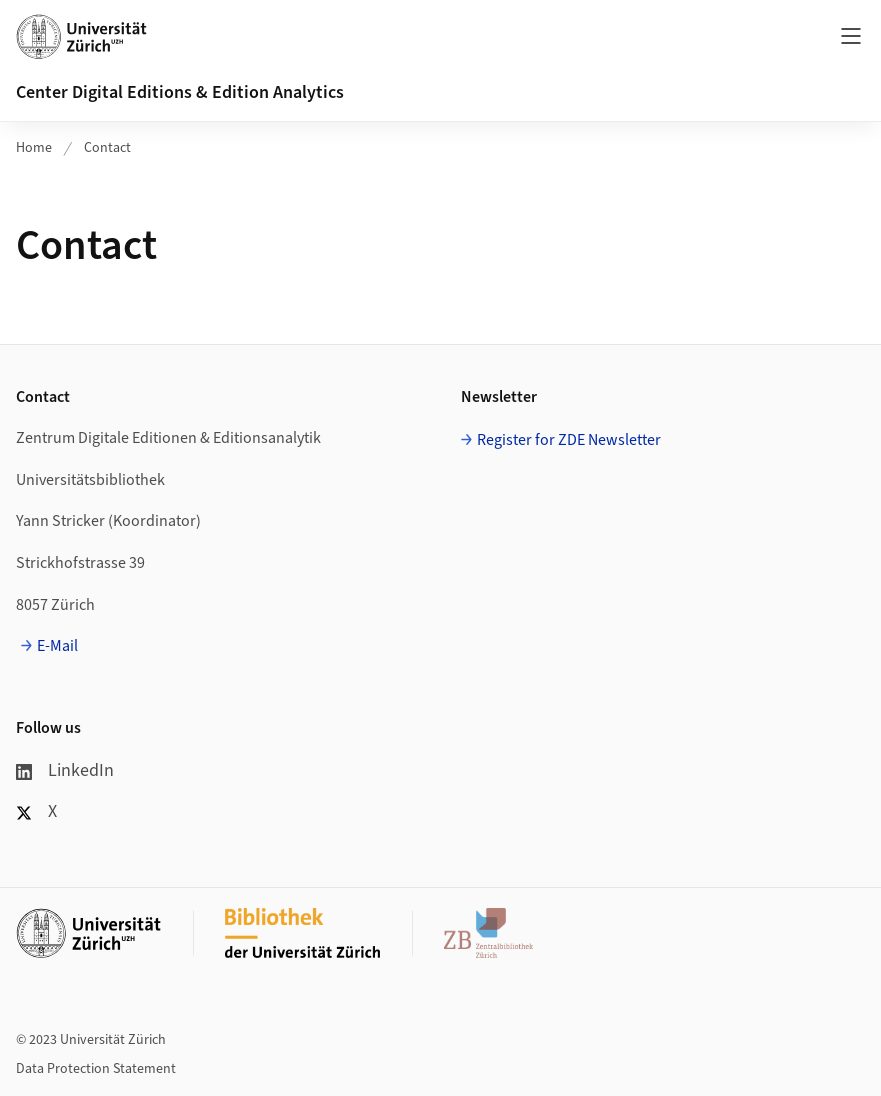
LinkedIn (65, 770)
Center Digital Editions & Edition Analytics (180, 92)
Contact (107, 148)
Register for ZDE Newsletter (569, 440)
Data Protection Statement (96, 1069)
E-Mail (57, 646)
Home (34, 148)
